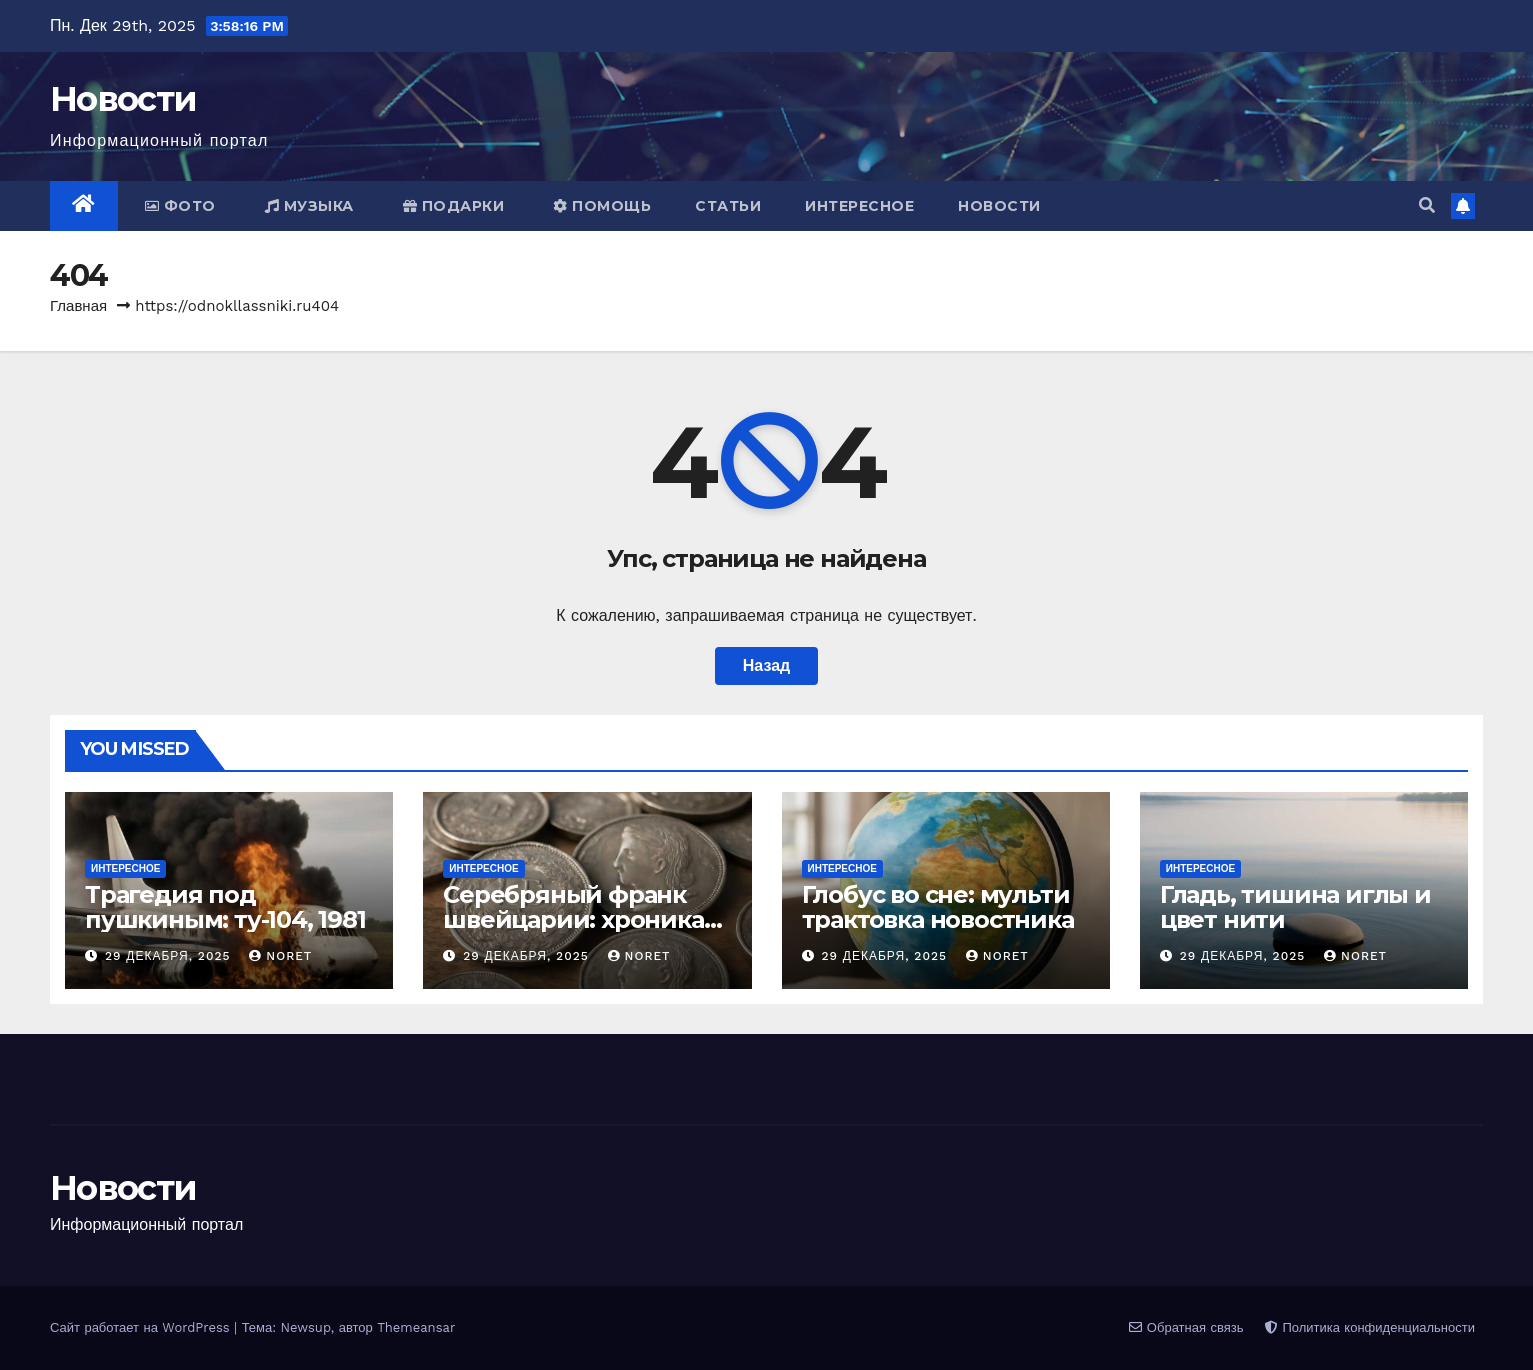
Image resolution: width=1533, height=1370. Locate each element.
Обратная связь (1186, 1327)
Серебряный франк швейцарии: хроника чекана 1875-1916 (573, 919)
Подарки (454, 206)
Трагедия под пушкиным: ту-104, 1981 (225, 907)
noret (280, 956)
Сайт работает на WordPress (142, 1327)
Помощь (602, 206)
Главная (78, 306)
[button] (1427, 205)
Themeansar (416, 1327)
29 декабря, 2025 (170, 956)
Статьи (728, 206)
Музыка (309, 206)
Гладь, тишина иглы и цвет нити (1295, 907)
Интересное (859, 206)
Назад (766, 665)
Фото (180, 206)
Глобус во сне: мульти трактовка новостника (938, 907)
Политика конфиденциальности (1370, 1327)
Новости (123, 99)
